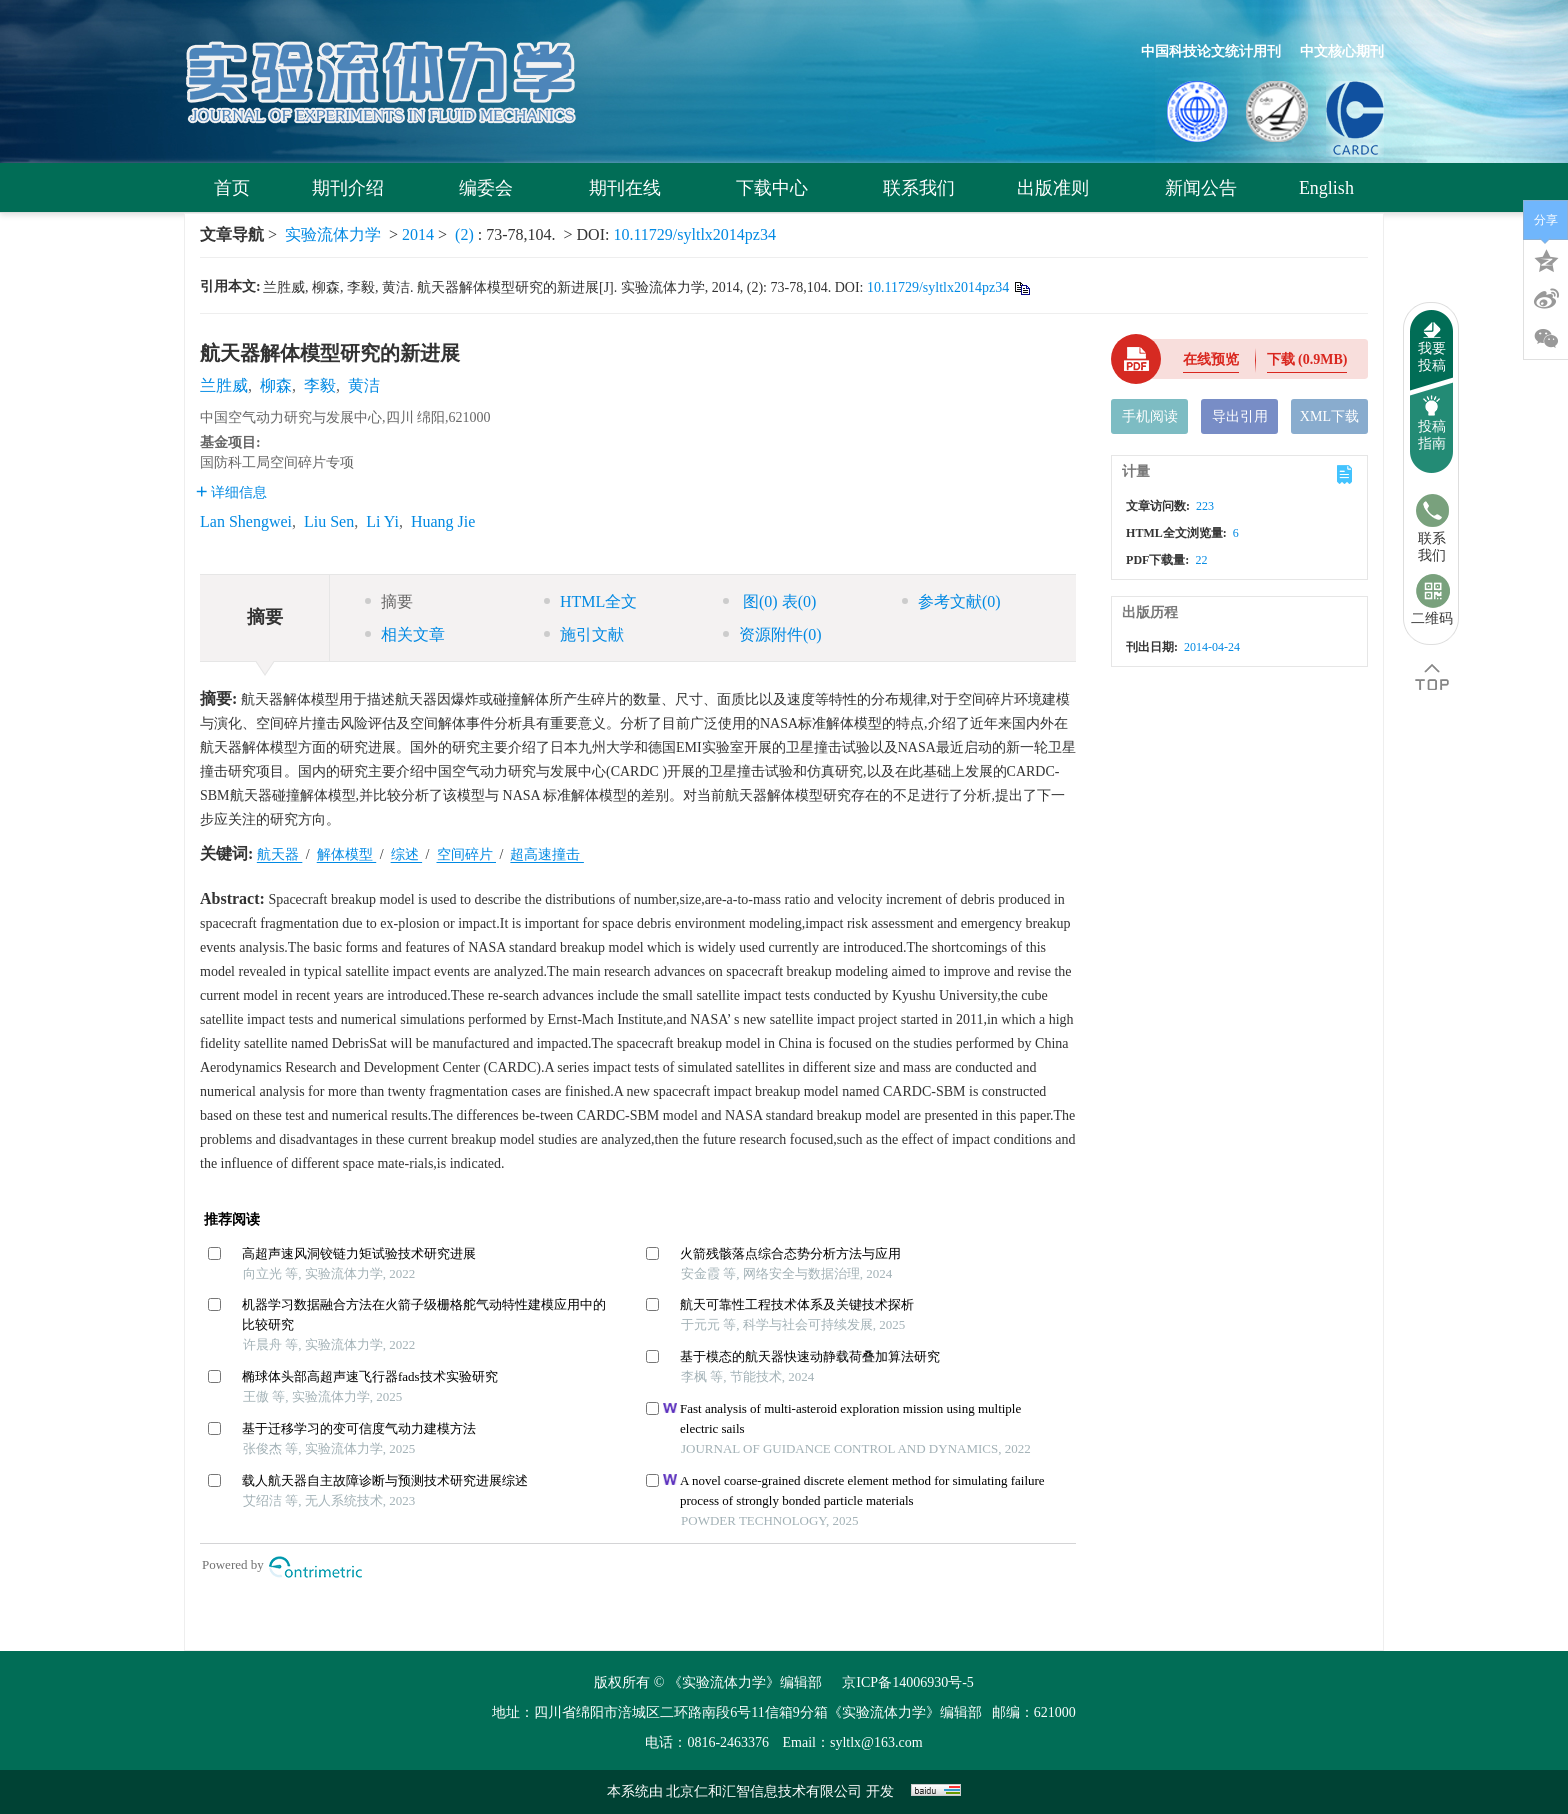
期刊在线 (631, 188)
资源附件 (772, 634)
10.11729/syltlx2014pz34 (694, 234)
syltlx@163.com (876, 1742)
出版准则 (1059, 188)
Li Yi (382, 521)
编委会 (492, 188)
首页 (232, 188)
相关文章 (405, 634)
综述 (407, 854)
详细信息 (231, 492)
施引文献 (584, 634)
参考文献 (951, 601)
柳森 (276, 385)
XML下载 (1329, 416)
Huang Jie (443, 521)
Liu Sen (329, 521)
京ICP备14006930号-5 (907, 1682)
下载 (1307, 359)
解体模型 (347, 854)
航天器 (280, 854)
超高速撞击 (547, 854)
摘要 (389, 601)
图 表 (769, 601)
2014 (418, 234)
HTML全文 (590, 601)
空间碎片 (467, 854)
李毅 (320, 385)
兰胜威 (224, 385)
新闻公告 (1201, 188)
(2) (466, 234)
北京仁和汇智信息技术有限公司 (766, 1791)
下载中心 (778, 188)
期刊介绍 (354, 188)
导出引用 (1240, 416)
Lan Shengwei (246, 521)
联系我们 (919, 188)
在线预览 (1211, 359)
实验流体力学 (333, 234)
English (1326, 188)
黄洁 (364, 385)
